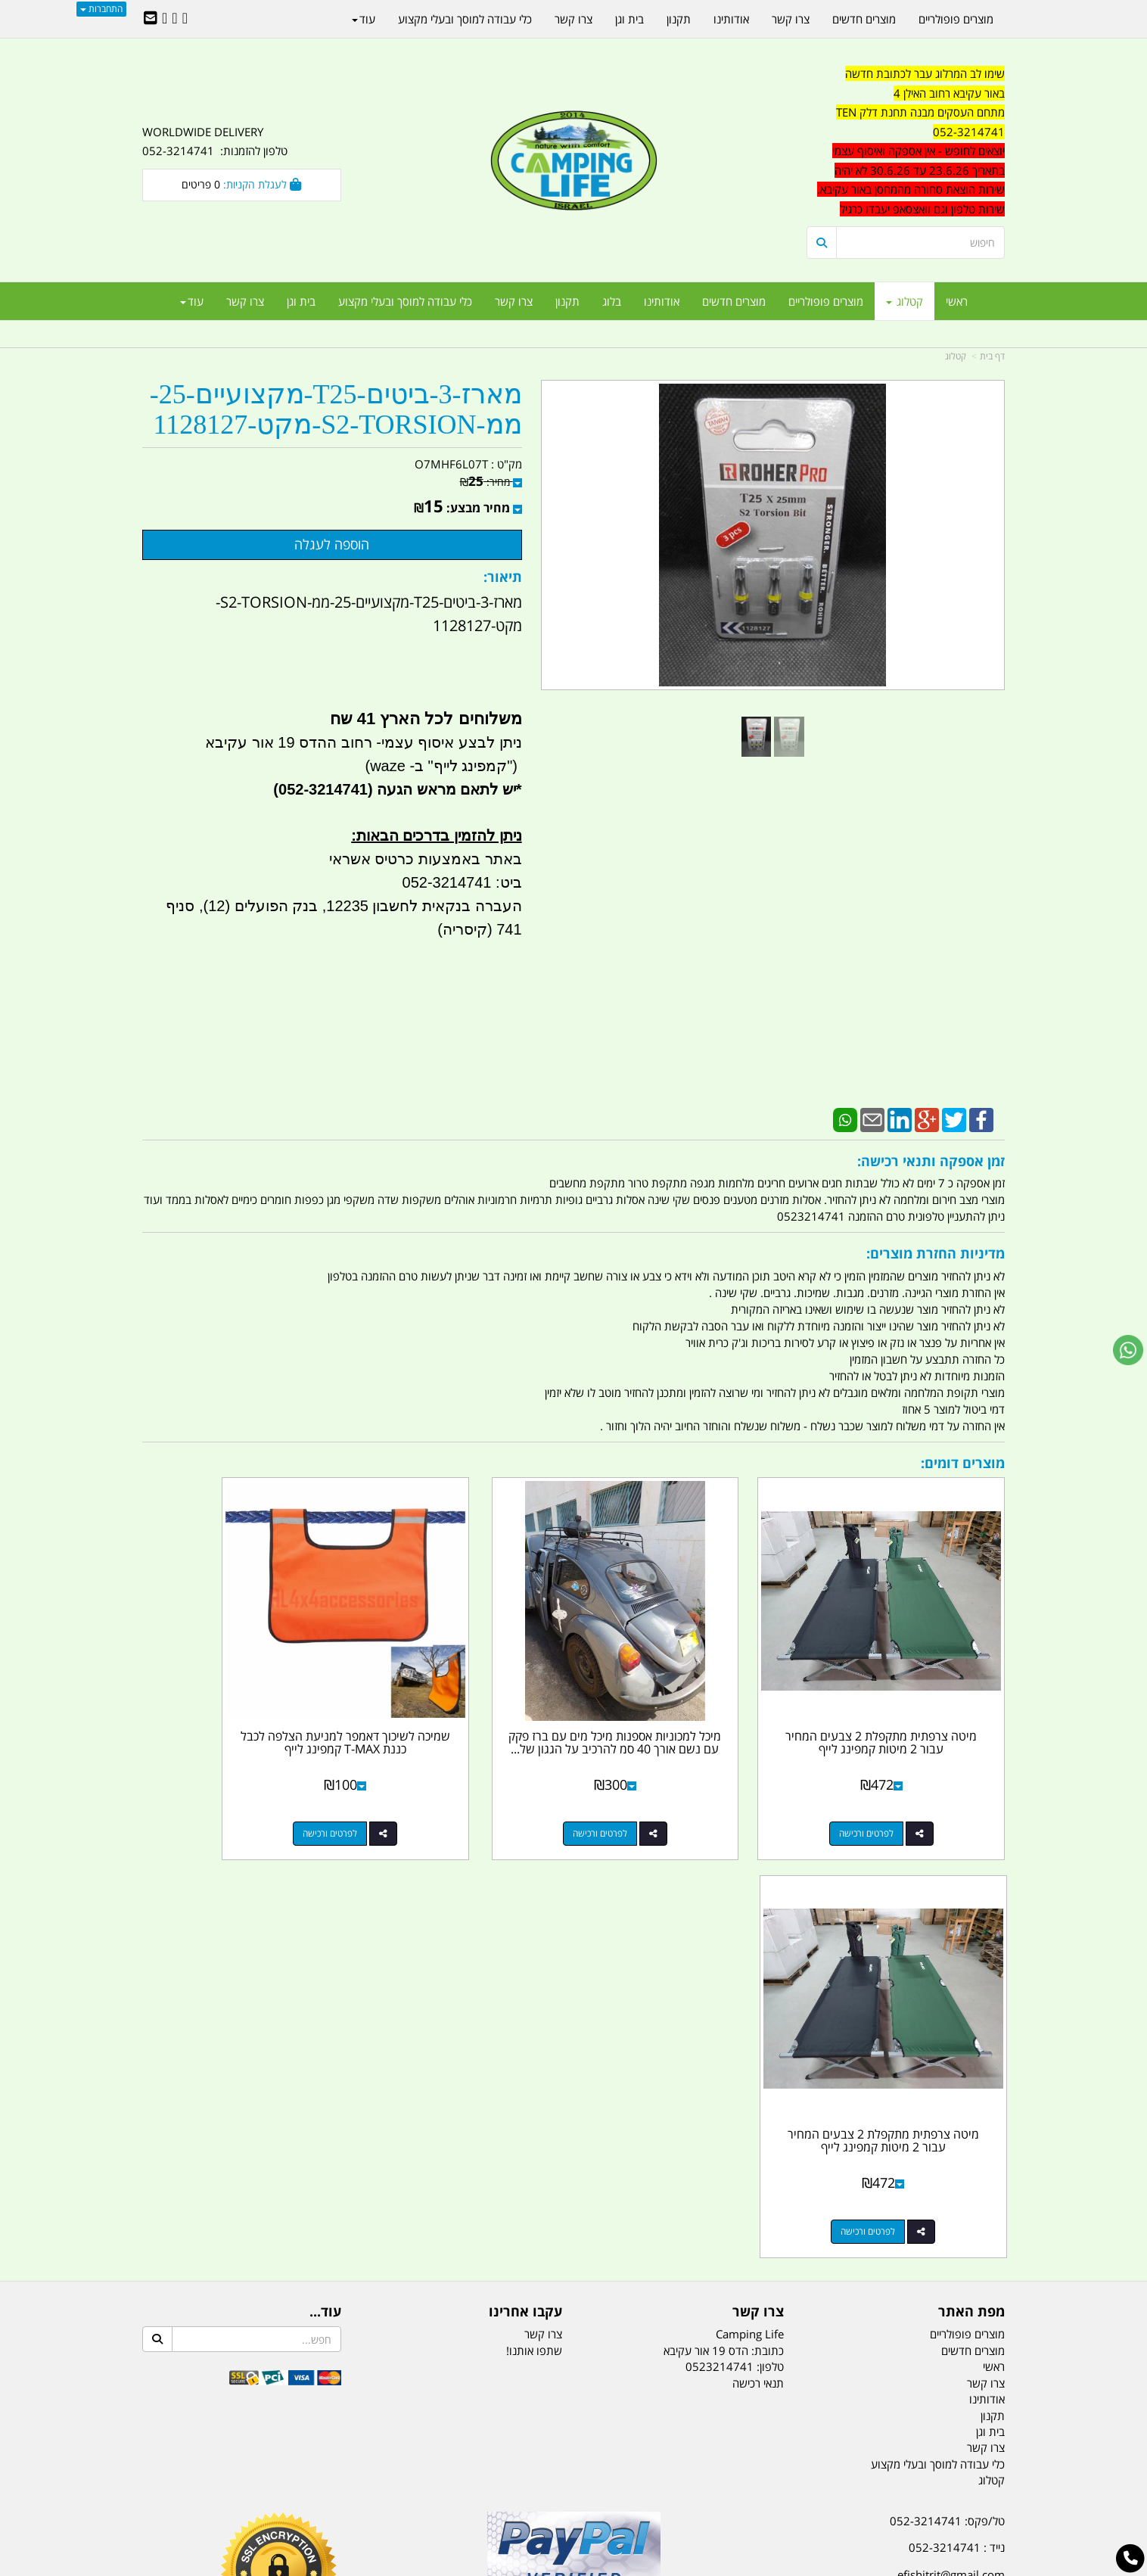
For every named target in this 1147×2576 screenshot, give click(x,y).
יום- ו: (872, 2276)
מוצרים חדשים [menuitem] (734, 301)
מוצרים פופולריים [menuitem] (825, 301)
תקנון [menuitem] (567, 301)
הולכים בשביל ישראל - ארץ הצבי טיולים (573, 2184)
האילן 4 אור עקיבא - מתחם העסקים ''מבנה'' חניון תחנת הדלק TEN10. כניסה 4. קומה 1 (882, 2164)
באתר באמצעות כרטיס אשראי (425, 859)
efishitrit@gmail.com (951, 2128)
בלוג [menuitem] (611, 301)
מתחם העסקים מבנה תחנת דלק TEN (920, 112)
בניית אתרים (519, 2566)
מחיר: (485, 481)
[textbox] (906, 141)
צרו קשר (758, 1865)
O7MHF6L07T (451, 463)
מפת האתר (971, 1865)
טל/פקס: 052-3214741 (947, 2074)
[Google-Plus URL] (174, 18)
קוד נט (551, 2566)
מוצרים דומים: (963, 1463)
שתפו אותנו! (534, 1904)
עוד (192, 301)
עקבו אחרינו (525, 1865)
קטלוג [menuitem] (904, 301)
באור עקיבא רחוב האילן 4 (949, 93)
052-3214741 (969, 131)
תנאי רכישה (758, 1936)
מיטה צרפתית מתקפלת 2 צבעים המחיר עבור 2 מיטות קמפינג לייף (905, 1694)
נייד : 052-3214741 (957, 2100)
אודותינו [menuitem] (661, 301)
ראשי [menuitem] (957, 301)
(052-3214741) (321, 789)
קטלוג (955, 356)
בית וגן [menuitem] (301, 301)
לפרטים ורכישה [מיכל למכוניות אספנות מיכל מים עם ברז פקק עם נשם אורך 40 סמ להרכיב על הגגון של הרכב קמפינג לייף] (669, 1784)
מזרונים (337, 2489)
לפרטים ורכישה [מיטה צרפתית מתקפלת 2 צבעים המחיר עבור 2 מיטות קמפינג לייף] (890, 1784)
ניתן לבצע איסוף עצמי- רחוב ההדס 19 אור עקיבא (363, 742)
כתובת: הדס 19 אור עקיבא (724, 1904)
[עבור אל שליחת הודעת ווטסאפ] (1128, 1350)
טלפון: (770, 1919)
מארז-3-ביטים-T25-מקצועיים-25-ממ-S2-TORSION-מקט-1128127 (336, 410)
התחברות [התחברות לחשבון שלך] (101, 8)
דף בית (992, 356)
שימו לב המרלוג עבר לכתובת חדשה (925, 73)
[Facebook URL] (185, 18)
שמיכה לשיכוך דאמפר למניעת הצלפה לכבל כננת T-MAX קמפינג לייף (463, 1700)
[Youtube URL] (164, 18)
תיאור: (502, 577)
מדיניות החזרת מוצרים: (935, 1253)
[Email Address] (150, 18)
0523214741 (719, 1919)
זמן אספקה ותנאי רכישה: (931, 1161)
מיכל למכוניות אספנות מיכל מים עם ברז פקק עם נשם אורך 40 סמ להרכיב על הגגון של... (684, 1700)
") (514, 766)
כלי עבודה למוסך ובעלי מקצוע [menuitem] (405, 301)
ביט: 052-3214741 (462, 882)
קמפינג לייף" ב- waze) (436, 766)
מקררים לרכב (392, 2489)
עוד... (325, 1865)
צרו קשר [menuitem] (514, 301)
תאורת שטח (458, 2489)
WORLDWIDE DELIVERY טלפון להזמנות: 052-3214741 (215, 141)
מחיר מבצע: (478, 507)
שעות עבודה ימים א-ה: (906, 2200)
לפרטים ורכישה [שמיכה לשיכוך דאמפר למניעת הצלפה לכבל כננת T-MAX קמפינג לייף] (448, 1784)
